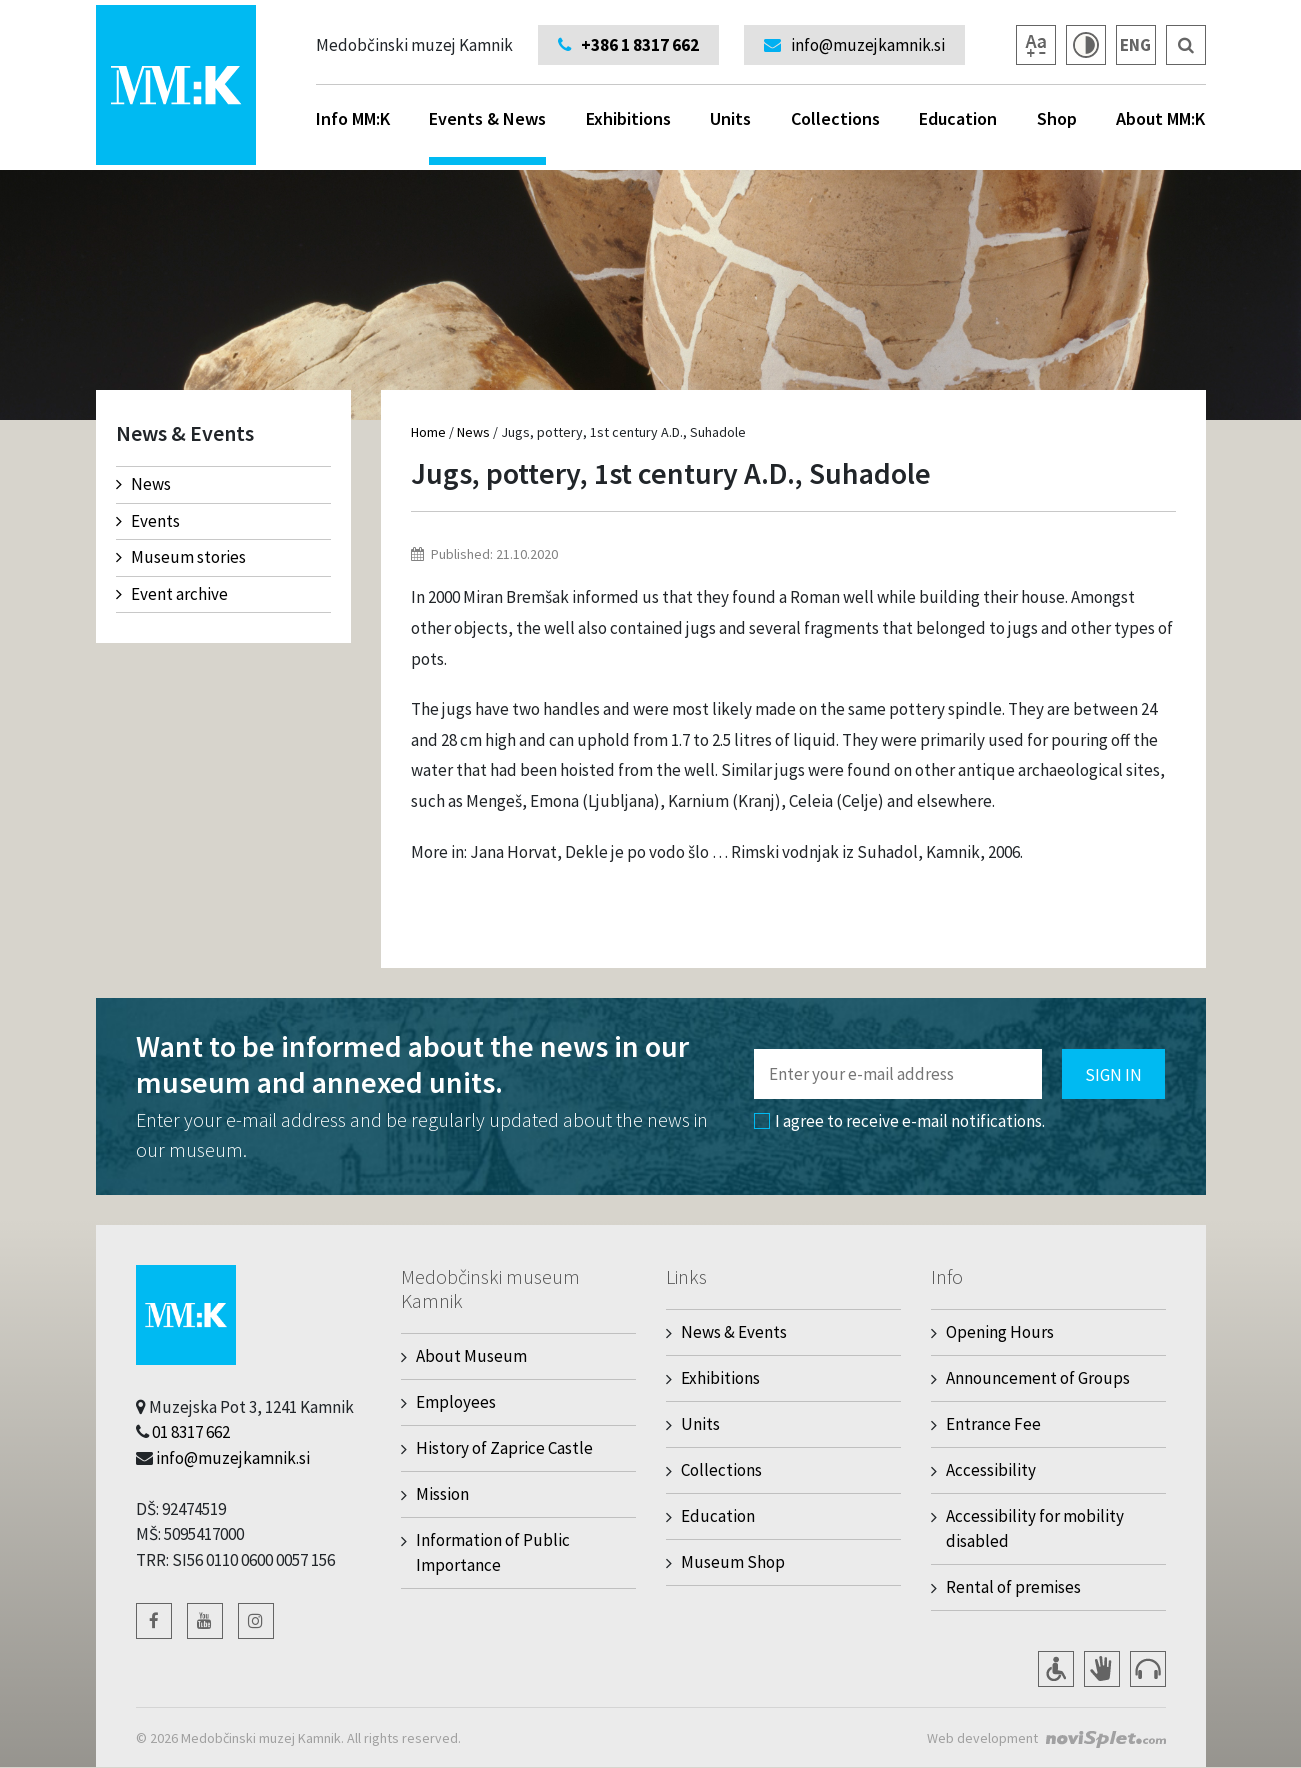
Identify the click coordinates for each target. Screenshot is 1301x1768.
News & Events (734, 1332)
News (143, 484)
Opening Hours (1000, 1332)
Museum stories (181, 557)
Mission (442, 1494)
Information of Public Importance (493, 1552)
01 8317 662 (191, 1432)
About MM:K (1160, 118)
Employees (456, 1402)
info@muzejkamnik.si (233, 1458)
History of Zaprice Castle (504, 1448)
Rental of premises (1013, 1587)
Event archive (172, 594)
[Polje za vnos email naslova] (898, 1074)
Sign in (1113, 1075)
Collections (835, 118)
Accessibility (991, 1470)
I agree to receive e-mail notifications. (899, 1121)
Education (958, 118)
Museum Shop (733, 1562)
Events (148, 521)
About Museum (471, 1356)
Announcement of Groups (1038, 1378)
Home (428, 432)
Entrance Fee (993, 1424)
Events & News (487, 136)
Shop (1057, 118)
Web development (982, 1738)
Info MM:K (353, 118)
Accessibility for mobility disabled (1035, 1528)
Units (730, 118)
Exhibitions (628, 118)
